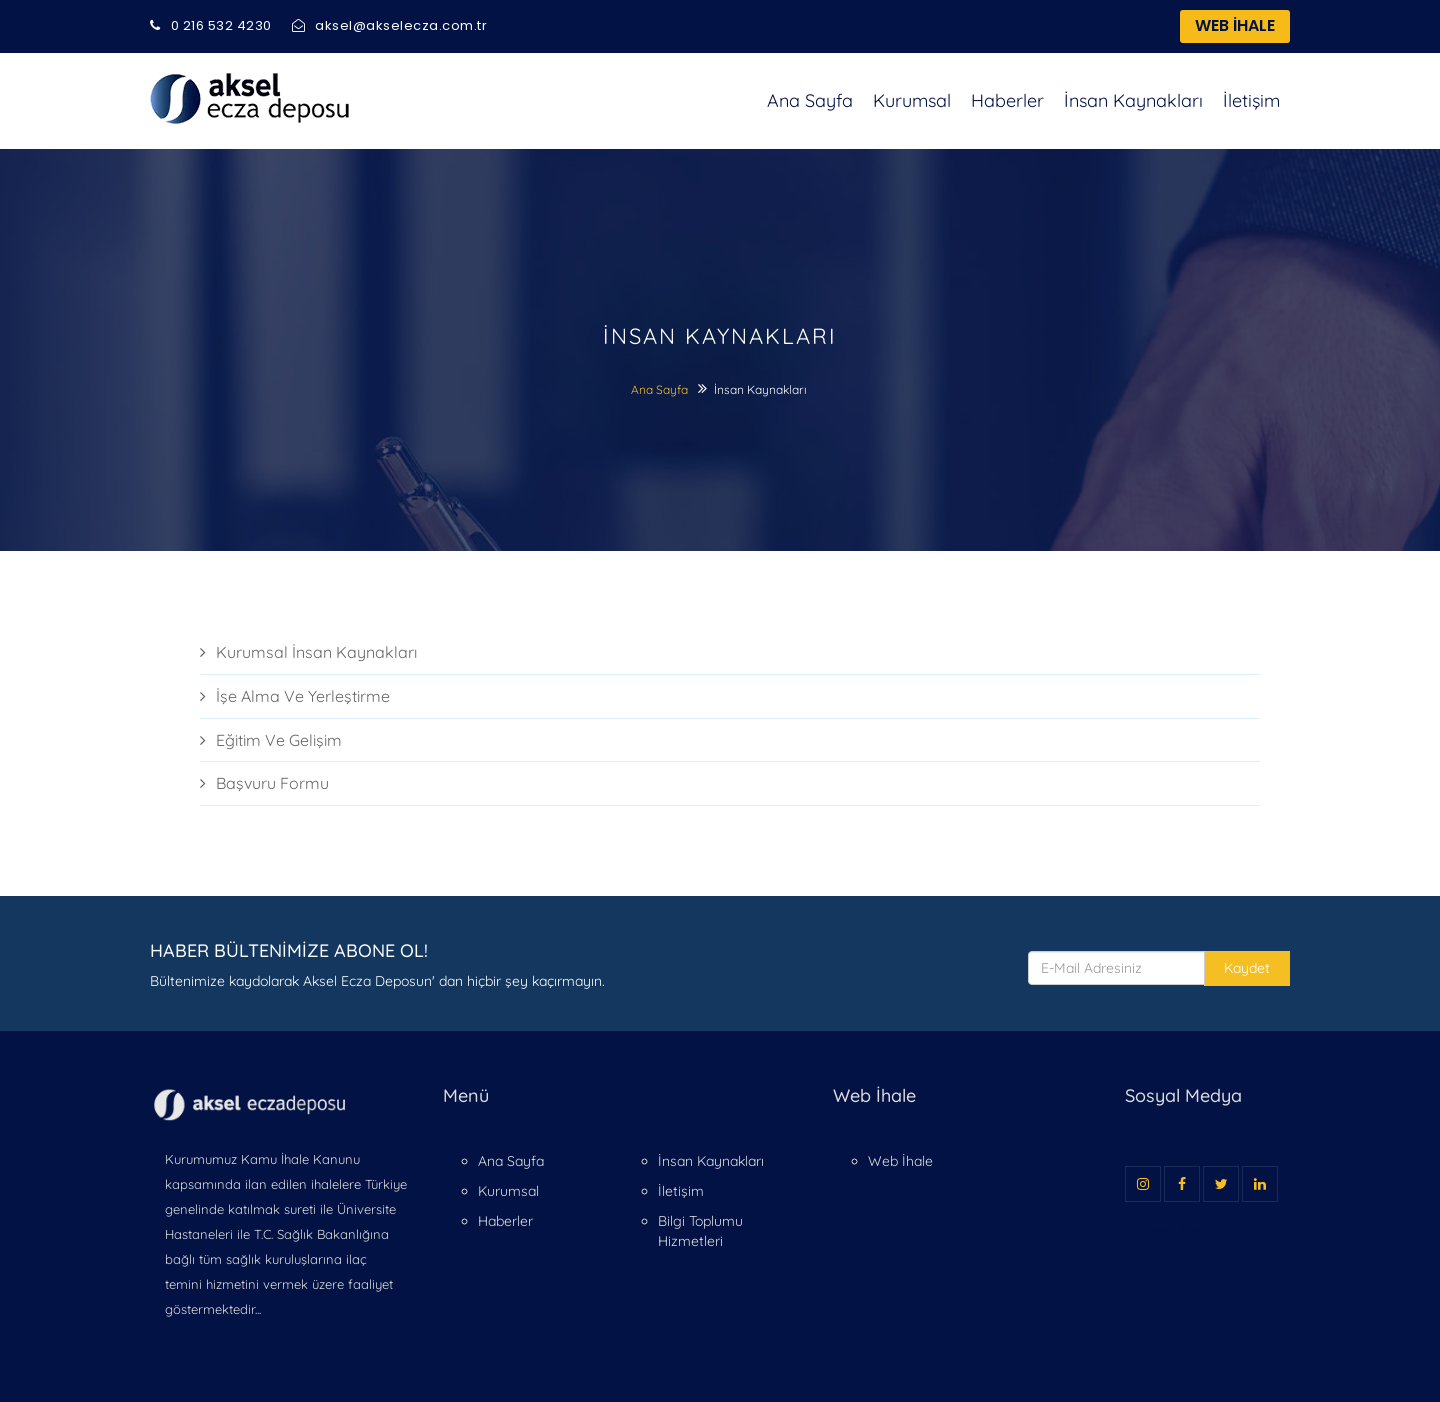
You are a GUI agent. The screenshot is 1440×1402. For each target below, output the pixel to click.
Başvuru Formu (264, 783)
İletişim (1251, 100)
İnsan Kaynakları (1133, 100)
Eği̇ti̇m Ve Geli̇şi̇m (271, 740)
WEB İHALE (1235, 25)
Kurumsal (912, 100)
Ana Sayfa (810, 100)
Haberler (1007, 100)
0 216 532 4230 (211, 25)
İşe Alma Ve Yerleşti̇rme (295, 696)
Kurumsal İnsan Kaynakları (308, 652)
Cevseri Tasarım (1180, 1229)
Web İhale (900, 1161)
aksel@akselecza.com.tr (390, 25)
